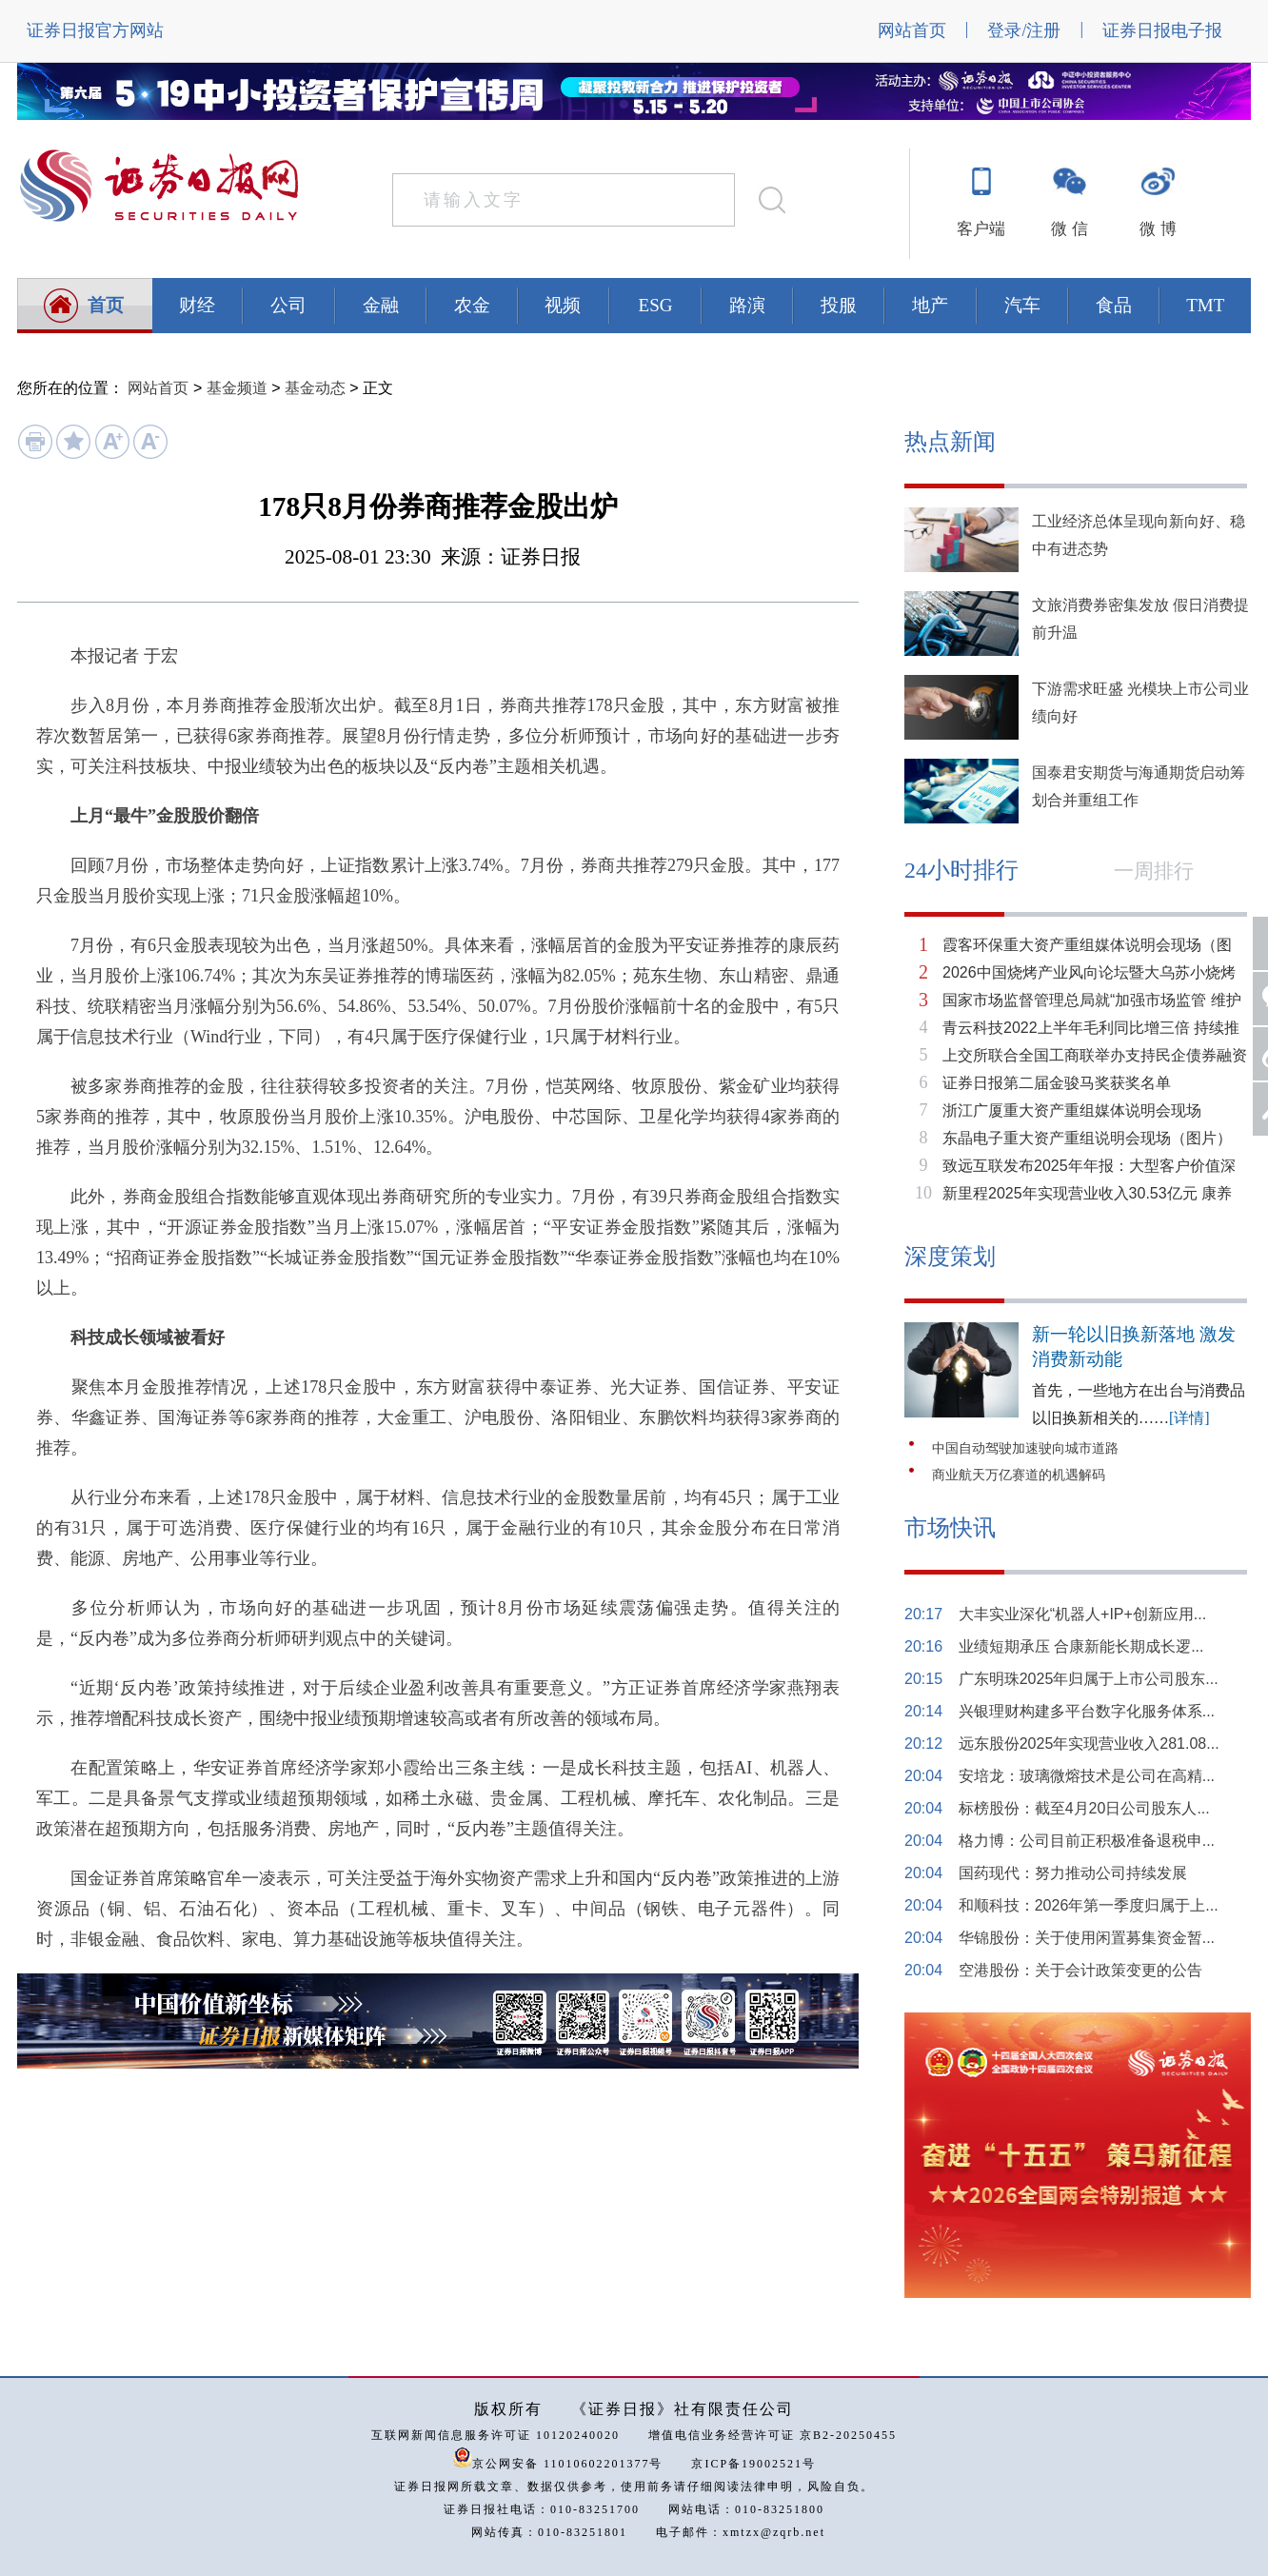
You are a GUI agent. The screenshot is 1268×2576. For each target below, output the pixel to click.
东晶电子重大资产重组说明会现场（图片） (1087, 1138)
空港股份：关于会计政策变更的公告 (1080, 1970)
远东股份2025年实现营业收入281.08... (1089, 1743)
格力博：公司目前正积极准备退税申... (1087, 1841)
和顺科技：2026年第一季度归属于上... (1088, 1905)
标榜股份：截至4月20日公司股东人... (1084, 1808)
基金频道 (237, 388)
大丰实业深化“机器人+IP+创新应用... (1082, 1614)
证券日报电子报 (1162, 30)
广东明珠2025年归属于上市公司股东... (1088, 1679)
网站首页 (912, 30)
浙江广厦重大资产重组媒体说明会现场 (1071, 1110)
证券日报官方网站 (95, 30)
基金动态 (315, 388)
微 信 (1069, 229)
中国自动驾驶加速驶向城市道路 (1025, 1448)
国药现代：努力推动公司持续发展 (1073, 1873)
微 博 (1157, 229)
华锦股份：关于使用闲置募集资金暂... (1087, 1938)
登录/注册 (1023, 30)
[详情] (1189, 1418)
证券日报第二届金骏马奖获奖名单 (1056, 1083)
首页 (106, 305)
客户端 (981, 229)
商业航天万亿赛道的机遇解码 (1018, 1475)
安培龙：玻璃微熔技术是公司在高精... (1087, 1776)
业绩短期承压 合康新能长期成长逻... (1081, 1646)
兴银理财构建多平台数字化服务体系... (1087, 1711)
